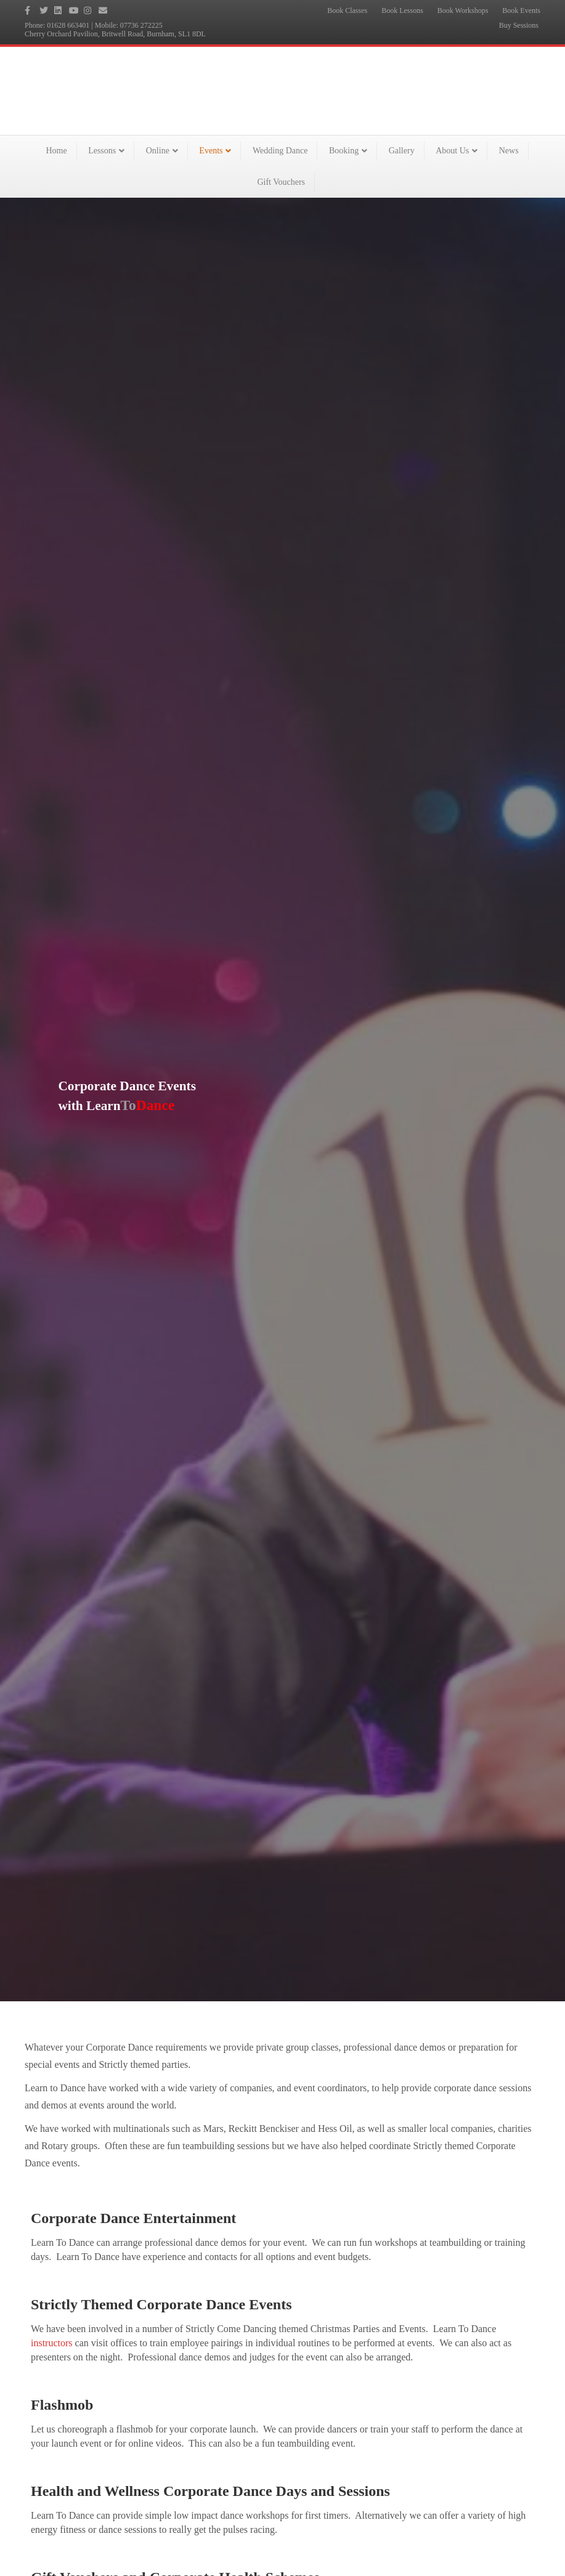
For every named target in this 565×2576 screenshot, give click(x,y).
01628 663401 (68, 25)
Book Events (521, 10)
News (509, 150)
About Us (452, 150)
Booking (344, 150)
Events (210, 150)
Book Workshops (463, 10)
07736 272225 (141, 25)
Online (157, 150)
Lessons (102, 150)
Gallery (402, 150)
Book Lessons (402, 10)
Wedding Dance (280, 150)
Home (56, 150)
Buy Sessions (519, 25)
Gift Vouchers (281, 182)
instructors (52, 2343)
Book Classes (347, 10)
